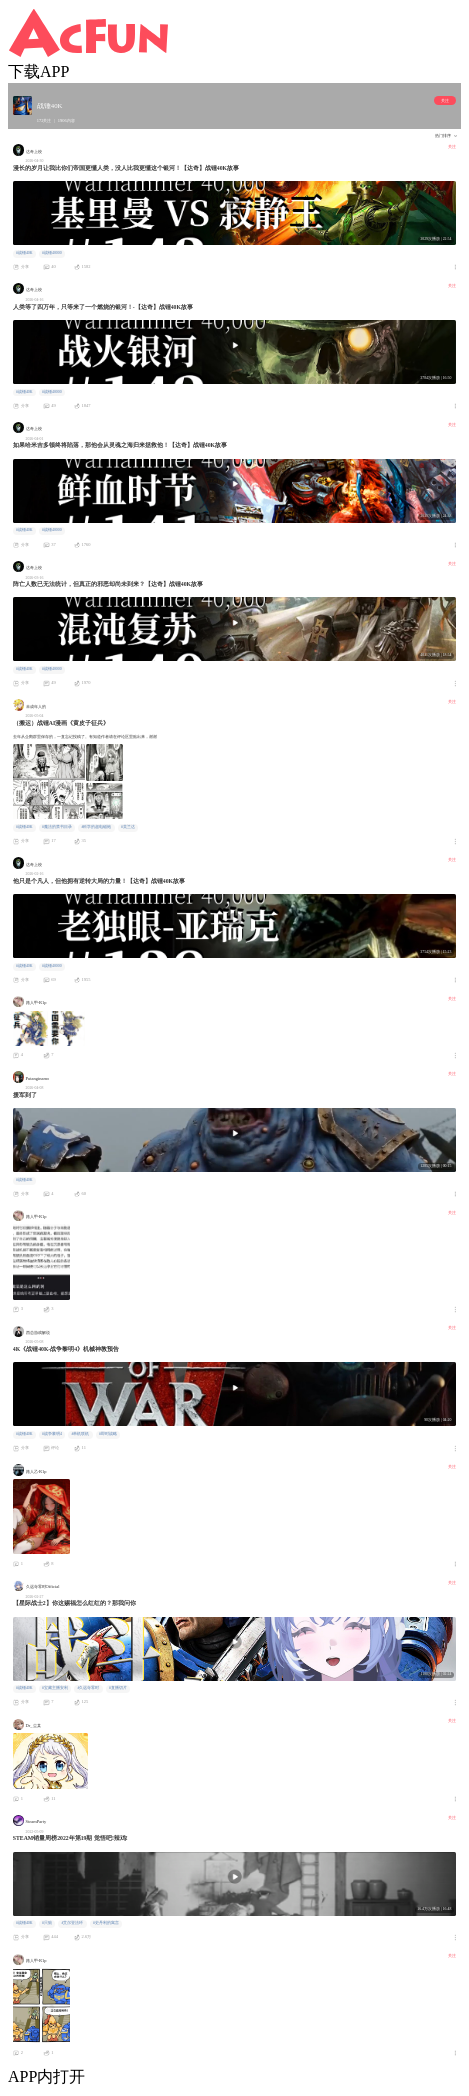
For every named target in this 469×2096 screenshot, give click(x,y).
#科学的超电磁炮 (97, 827)
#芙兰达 (128, 827)
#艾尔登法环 (73, 1923)
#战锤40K (24, 253)
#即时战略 (108, 1434)
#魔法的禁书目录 (57, 827)
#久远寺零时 (89, 1688)
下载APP (38, 71)
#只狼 (47, 1923)
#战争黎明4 (52, 1434)
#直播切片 (118, 1688)
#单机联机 (80, 1434)
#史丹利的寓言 (106, 1923)
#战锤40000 (51, 253)
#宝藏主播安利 (55, 1688)
